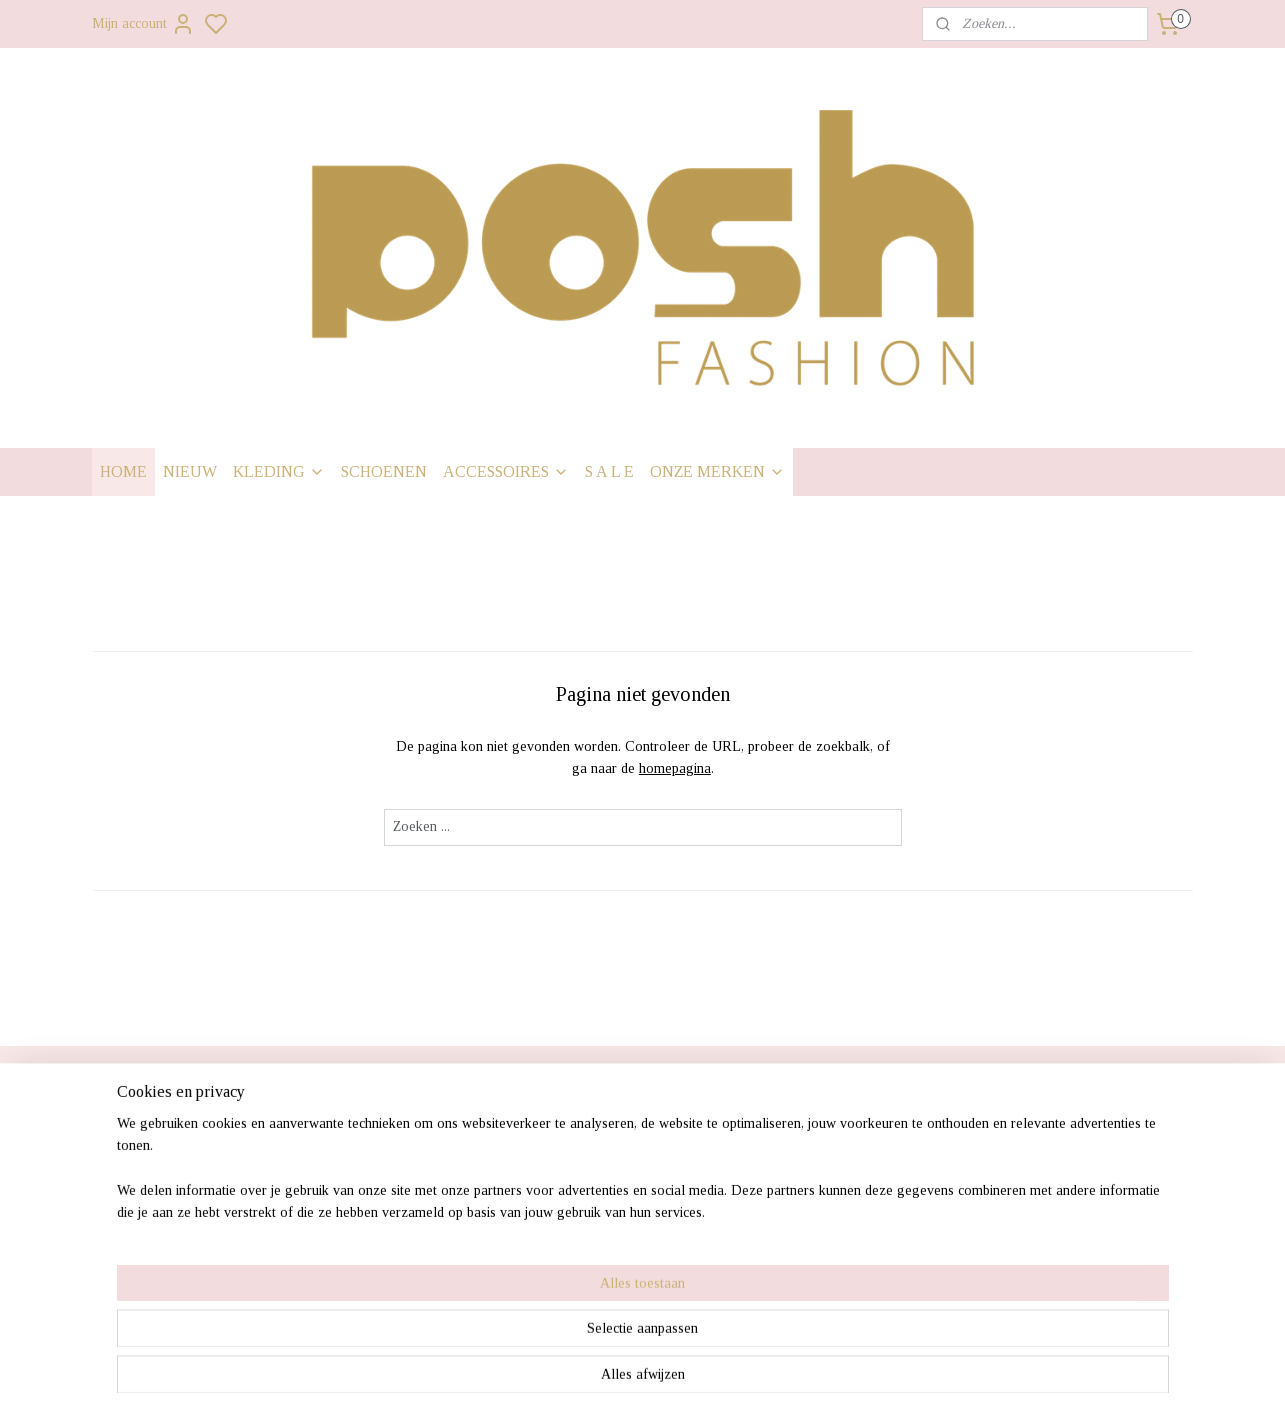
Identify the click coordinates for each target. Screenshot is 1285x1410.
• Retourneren (147, 1213)
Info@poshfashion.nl (1049, 1213)
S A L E (609, 471)
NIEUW (190, 471)
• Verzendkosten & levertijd (193, 1136)
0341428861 (1021, 1238)
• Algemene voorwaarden (185, 1289)
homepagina (674, 768)
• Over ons (136, 1264)
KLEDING (279, 471)
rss (751, 1373)
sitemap (719, 1373)
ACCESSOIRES (506, 471)
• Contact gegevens (165, 1238)
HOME (123, 471)
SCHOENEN (384, 471)
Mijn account (143, 24)
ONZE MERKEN (717, 471)
